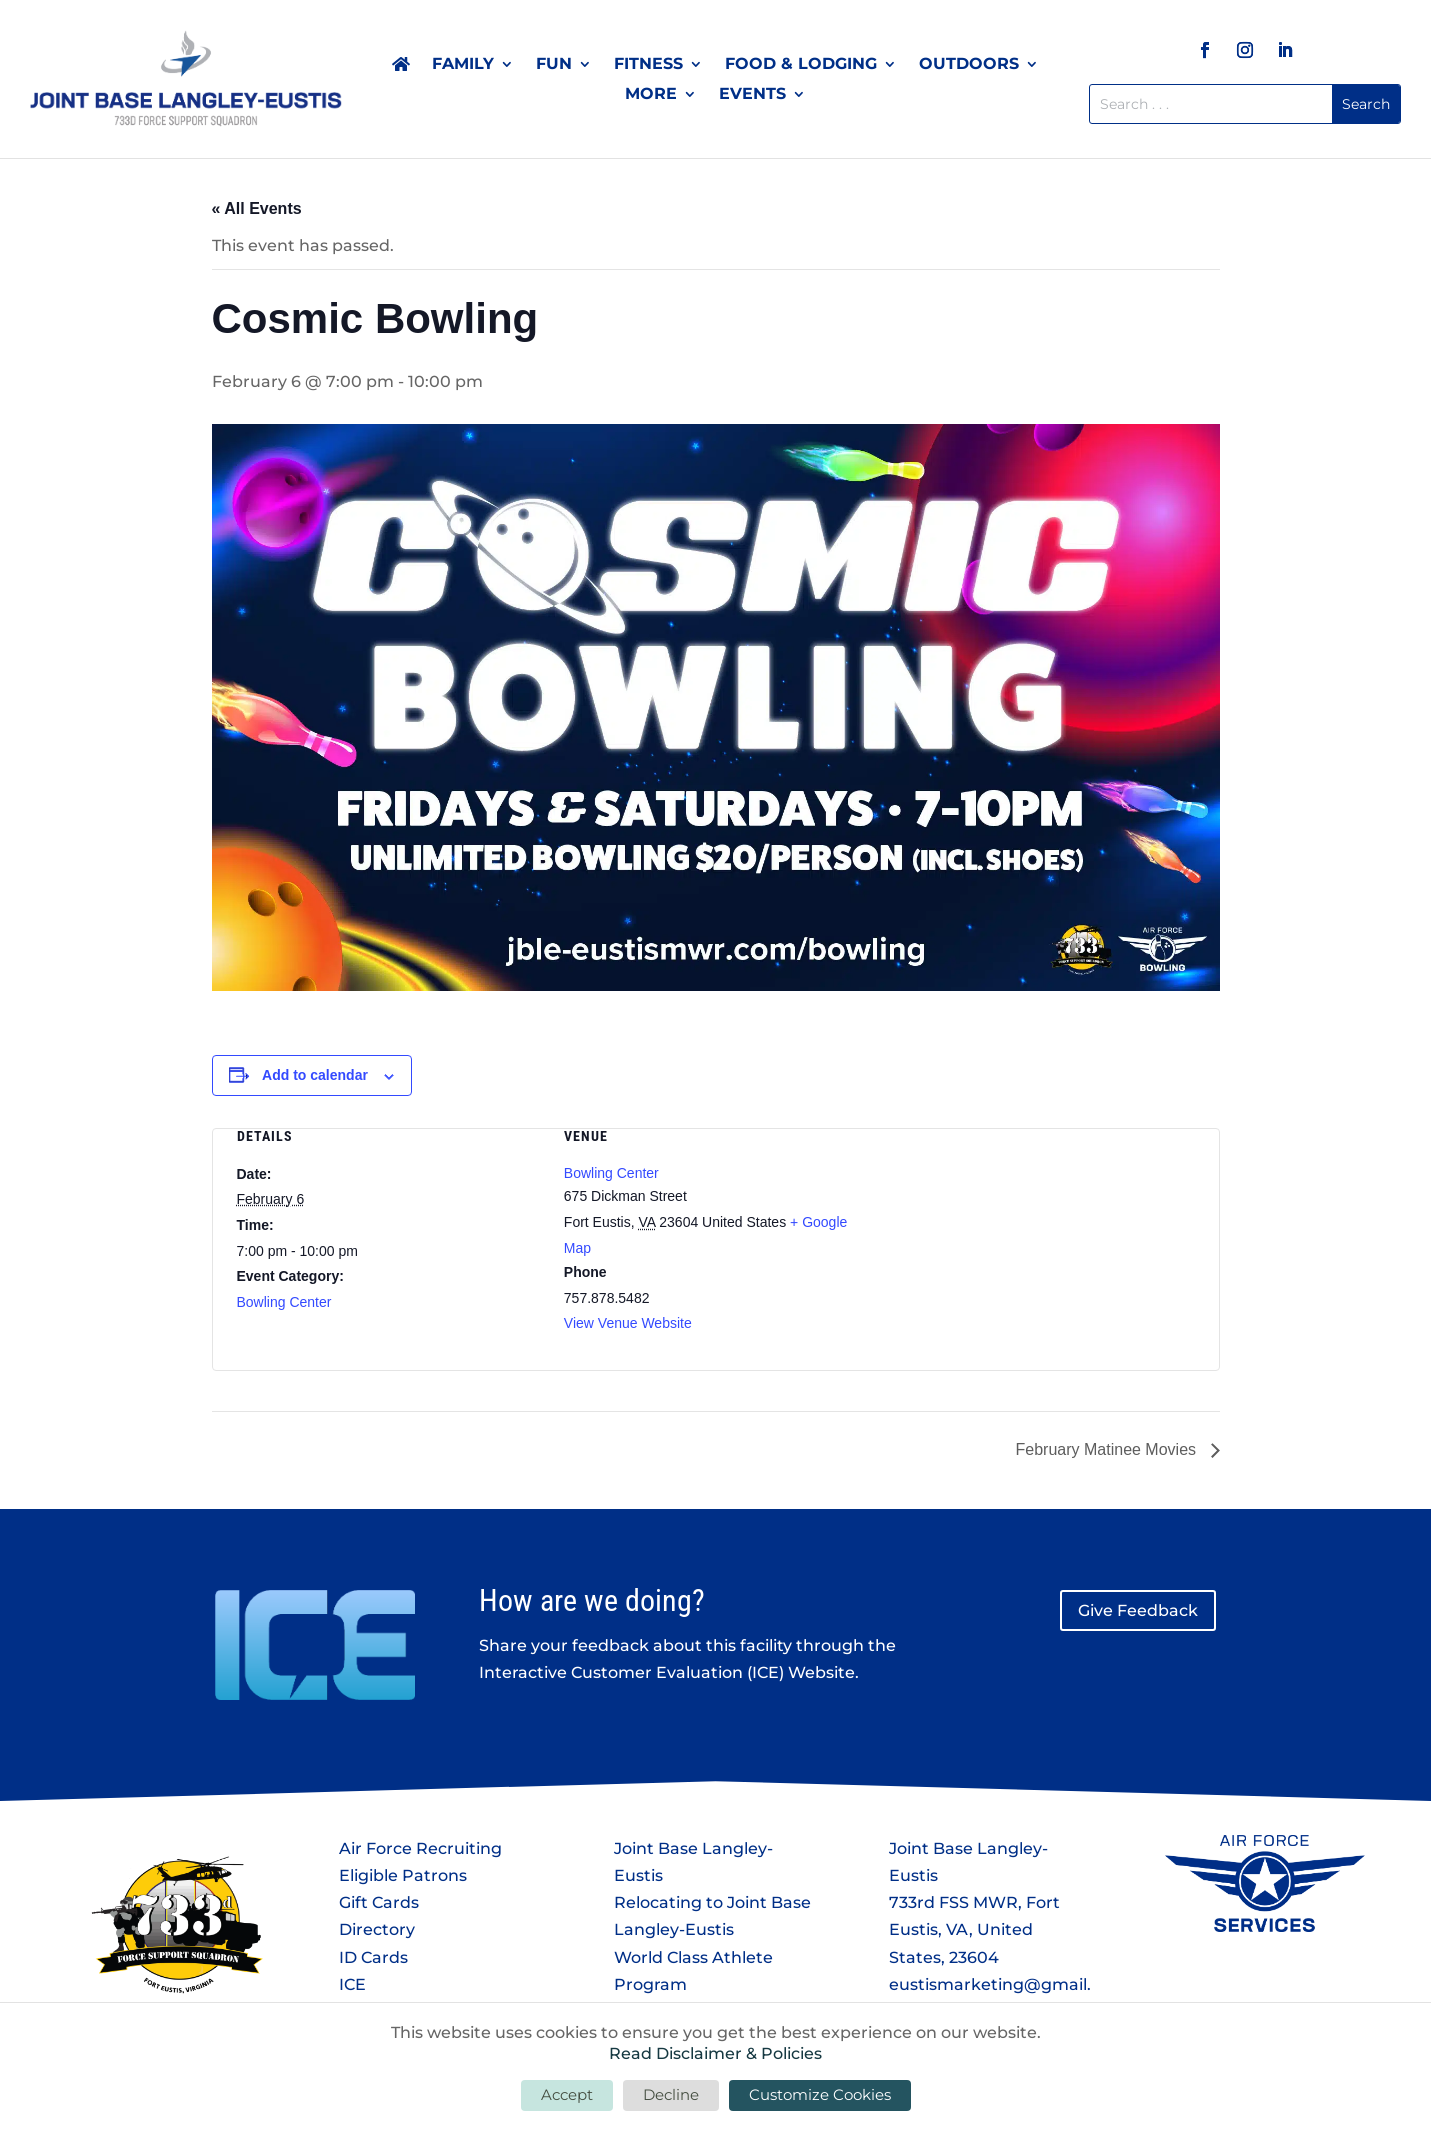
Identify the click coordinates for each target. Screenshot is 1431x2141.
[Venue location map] (1042, 1234)
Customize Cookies (820, 2094)
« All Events (257, 208)
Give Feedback (1138, 1610)
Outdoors (969, 65)
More (651, 95)
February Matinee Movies (1108, 1449)
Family (463, 65)
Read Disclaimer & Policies (715, 2053)
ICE (352, 1984)
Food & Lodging (801, 65)
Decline (671, 2094)
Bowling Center (284, 1302)
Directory (377, 1929)
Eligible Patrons (403, 1875)
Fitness (648, 65)
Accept (567, 2094)
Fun (554, 65)
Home (401, 68)
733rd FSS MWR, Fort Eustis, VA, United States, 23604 (974, 1929)
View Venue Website (628, 1323)
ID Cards (373, 1957)
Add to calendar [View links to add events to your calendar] (315, 1075)
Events (752, 95)
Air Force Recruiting (420, 1848)
